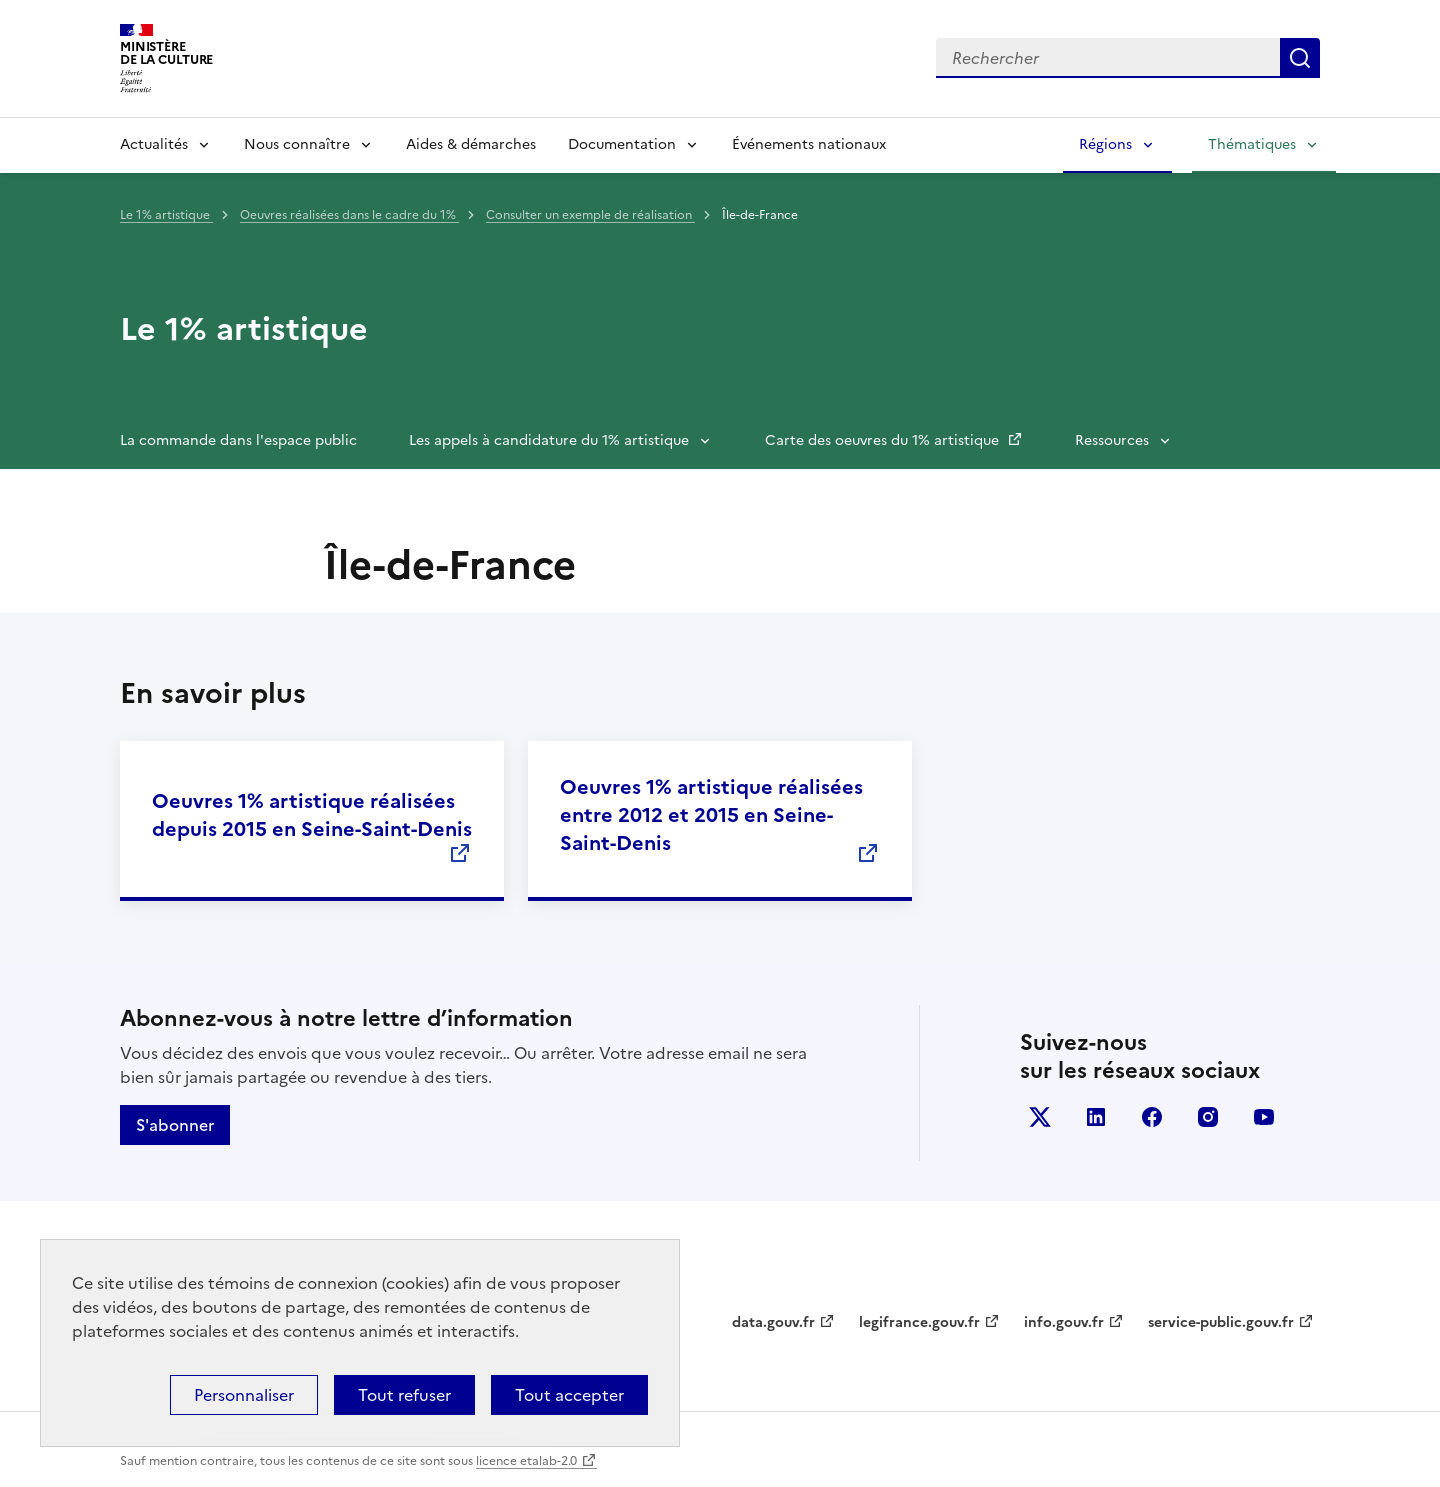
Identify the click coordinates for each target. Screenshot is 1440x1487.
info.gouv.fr (1064, 1322)
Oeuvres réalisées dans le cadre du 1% (349, 215)
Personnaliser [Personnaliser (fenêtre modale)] (244, 1395)
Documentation (622, 144)
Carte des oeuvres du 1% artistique (884, 440)
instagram (1208, 1117)
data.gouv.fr (773, 1322)
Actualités (154, 144)
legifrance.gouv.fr (919, 1322)
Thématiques (1252, 144)
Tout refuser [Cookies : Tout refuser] (404, 1395)
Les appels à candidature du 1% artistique (549, 440)
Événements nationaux (809, 144)
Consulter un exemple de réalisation (590, 215)
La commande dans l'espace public (238, 440)
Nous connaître (297, 144)
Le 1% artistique (166, 215)
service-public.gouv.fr (1221, 1322)
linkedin (1096, 1117)
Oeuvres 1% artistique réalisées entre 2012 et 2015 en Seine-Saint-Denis (711, 815)
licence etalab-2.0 (526, 1461)
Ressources (1112, 440)
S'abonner (175, 1125)
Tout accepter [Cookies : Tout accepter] (569, 1395)
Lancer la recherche (1300, 58)
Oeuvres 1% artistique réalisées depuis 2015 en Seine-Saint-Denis (312, 815)
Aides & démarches (471, 144)
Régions (1105, 144)
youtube (1264, 1117)
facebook (1152, 1117)
